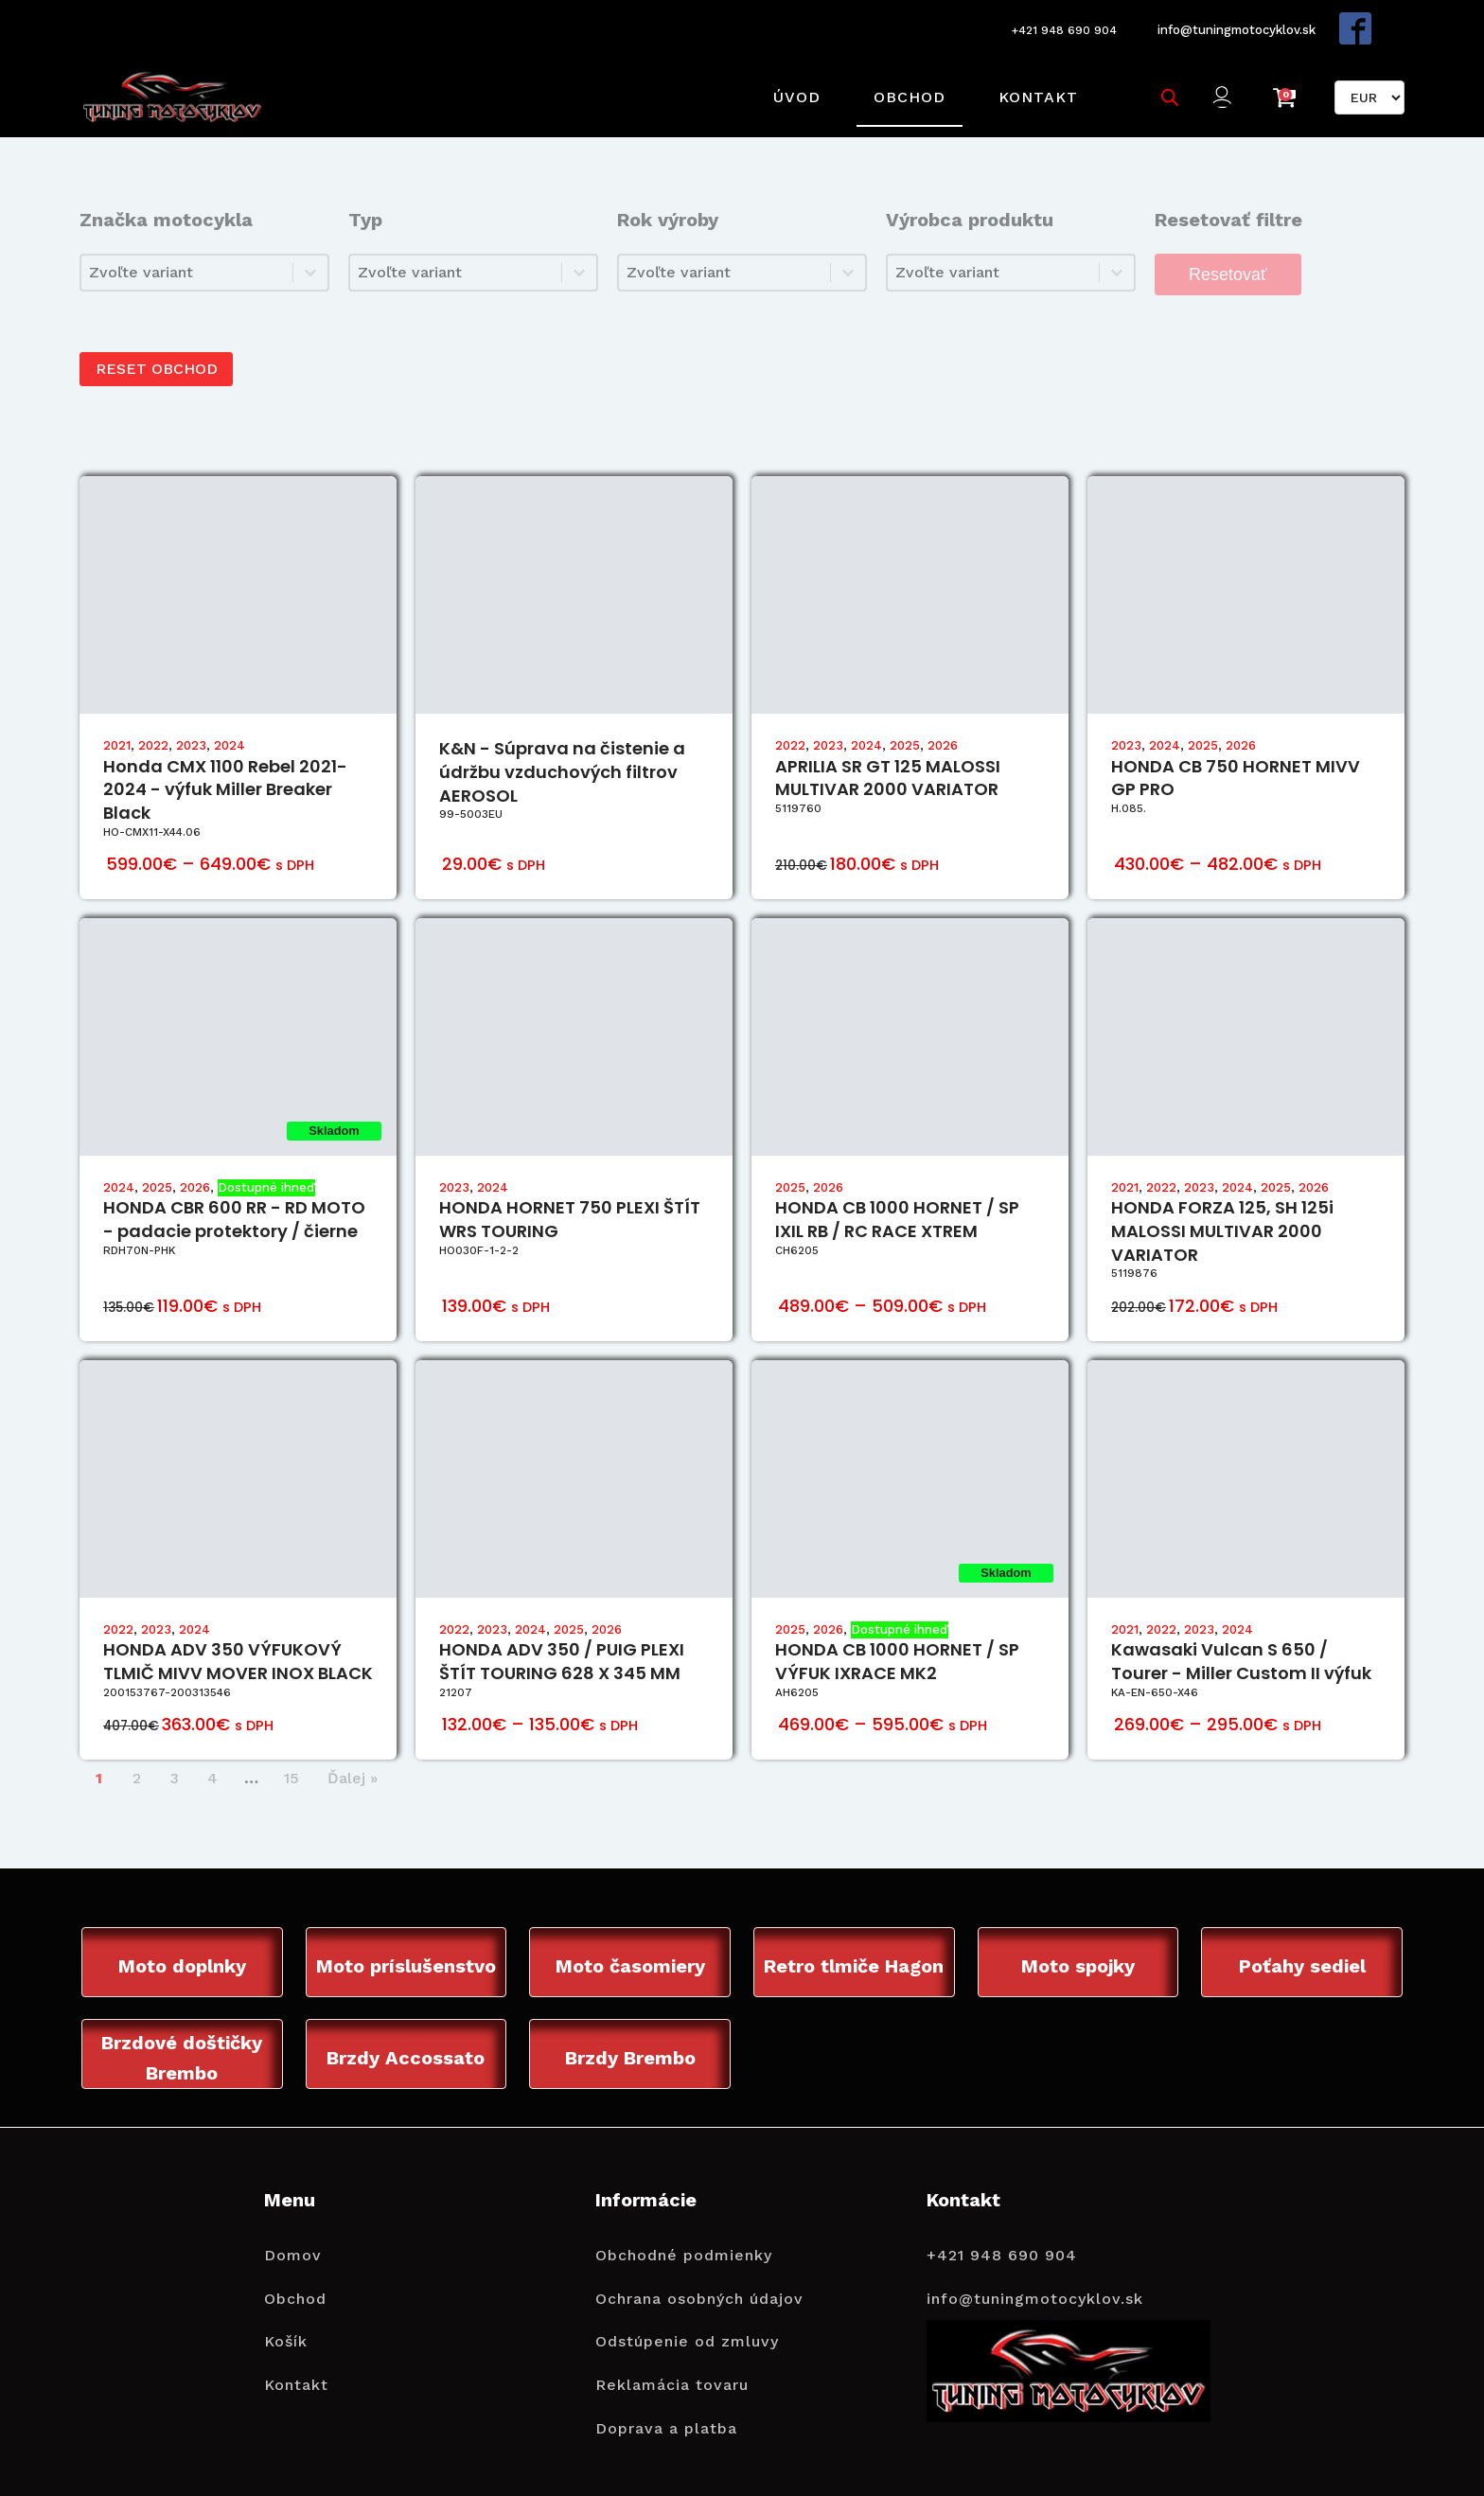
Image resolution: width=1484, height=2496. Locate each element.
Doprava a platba (666, 2405)
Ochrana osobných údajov (699, 2275)
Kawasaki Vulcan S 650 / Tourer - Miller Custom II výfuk (1241, 1636)
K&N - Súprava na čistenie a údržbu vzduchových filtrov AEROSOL (562, 747)
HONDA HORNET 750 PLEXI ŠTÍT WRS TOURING (569, 1194)
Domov (293, 2231)
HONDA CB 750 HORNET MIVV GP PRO (1235, 752)
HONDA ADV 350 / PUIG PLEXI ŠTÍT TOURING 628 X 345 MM (561, 1636)
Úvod (792, 82)
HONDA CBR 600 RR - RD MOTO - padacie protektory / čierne (234, 1194)
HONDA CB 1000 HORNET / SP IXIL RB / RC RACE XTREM (897, 1194)
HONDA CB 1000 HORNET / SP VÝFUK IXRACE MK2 (897, 1636)
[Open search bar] (1165, 82)
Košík (286, 2319)
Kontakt (1033, 82)
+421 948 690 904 (1051, 25)
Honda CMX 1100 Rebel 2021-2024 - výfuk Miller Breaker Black (225, 764)
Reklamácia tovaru (672, 2361)
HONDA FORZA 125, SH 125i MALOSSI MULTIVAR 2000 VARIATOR (1222, 1206)
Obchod (905, 82)
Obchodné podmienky (683, 2231)
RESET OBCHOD (161, 344)
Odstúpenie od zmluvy (687, 2319)
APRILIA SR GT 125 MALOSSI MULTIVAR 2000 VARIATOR (887, 752)
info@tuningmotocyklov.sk (1233, 24)
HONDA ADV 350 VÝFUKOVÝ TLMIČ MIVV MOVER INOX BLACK (238, 1636)
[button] (1223, 82)
